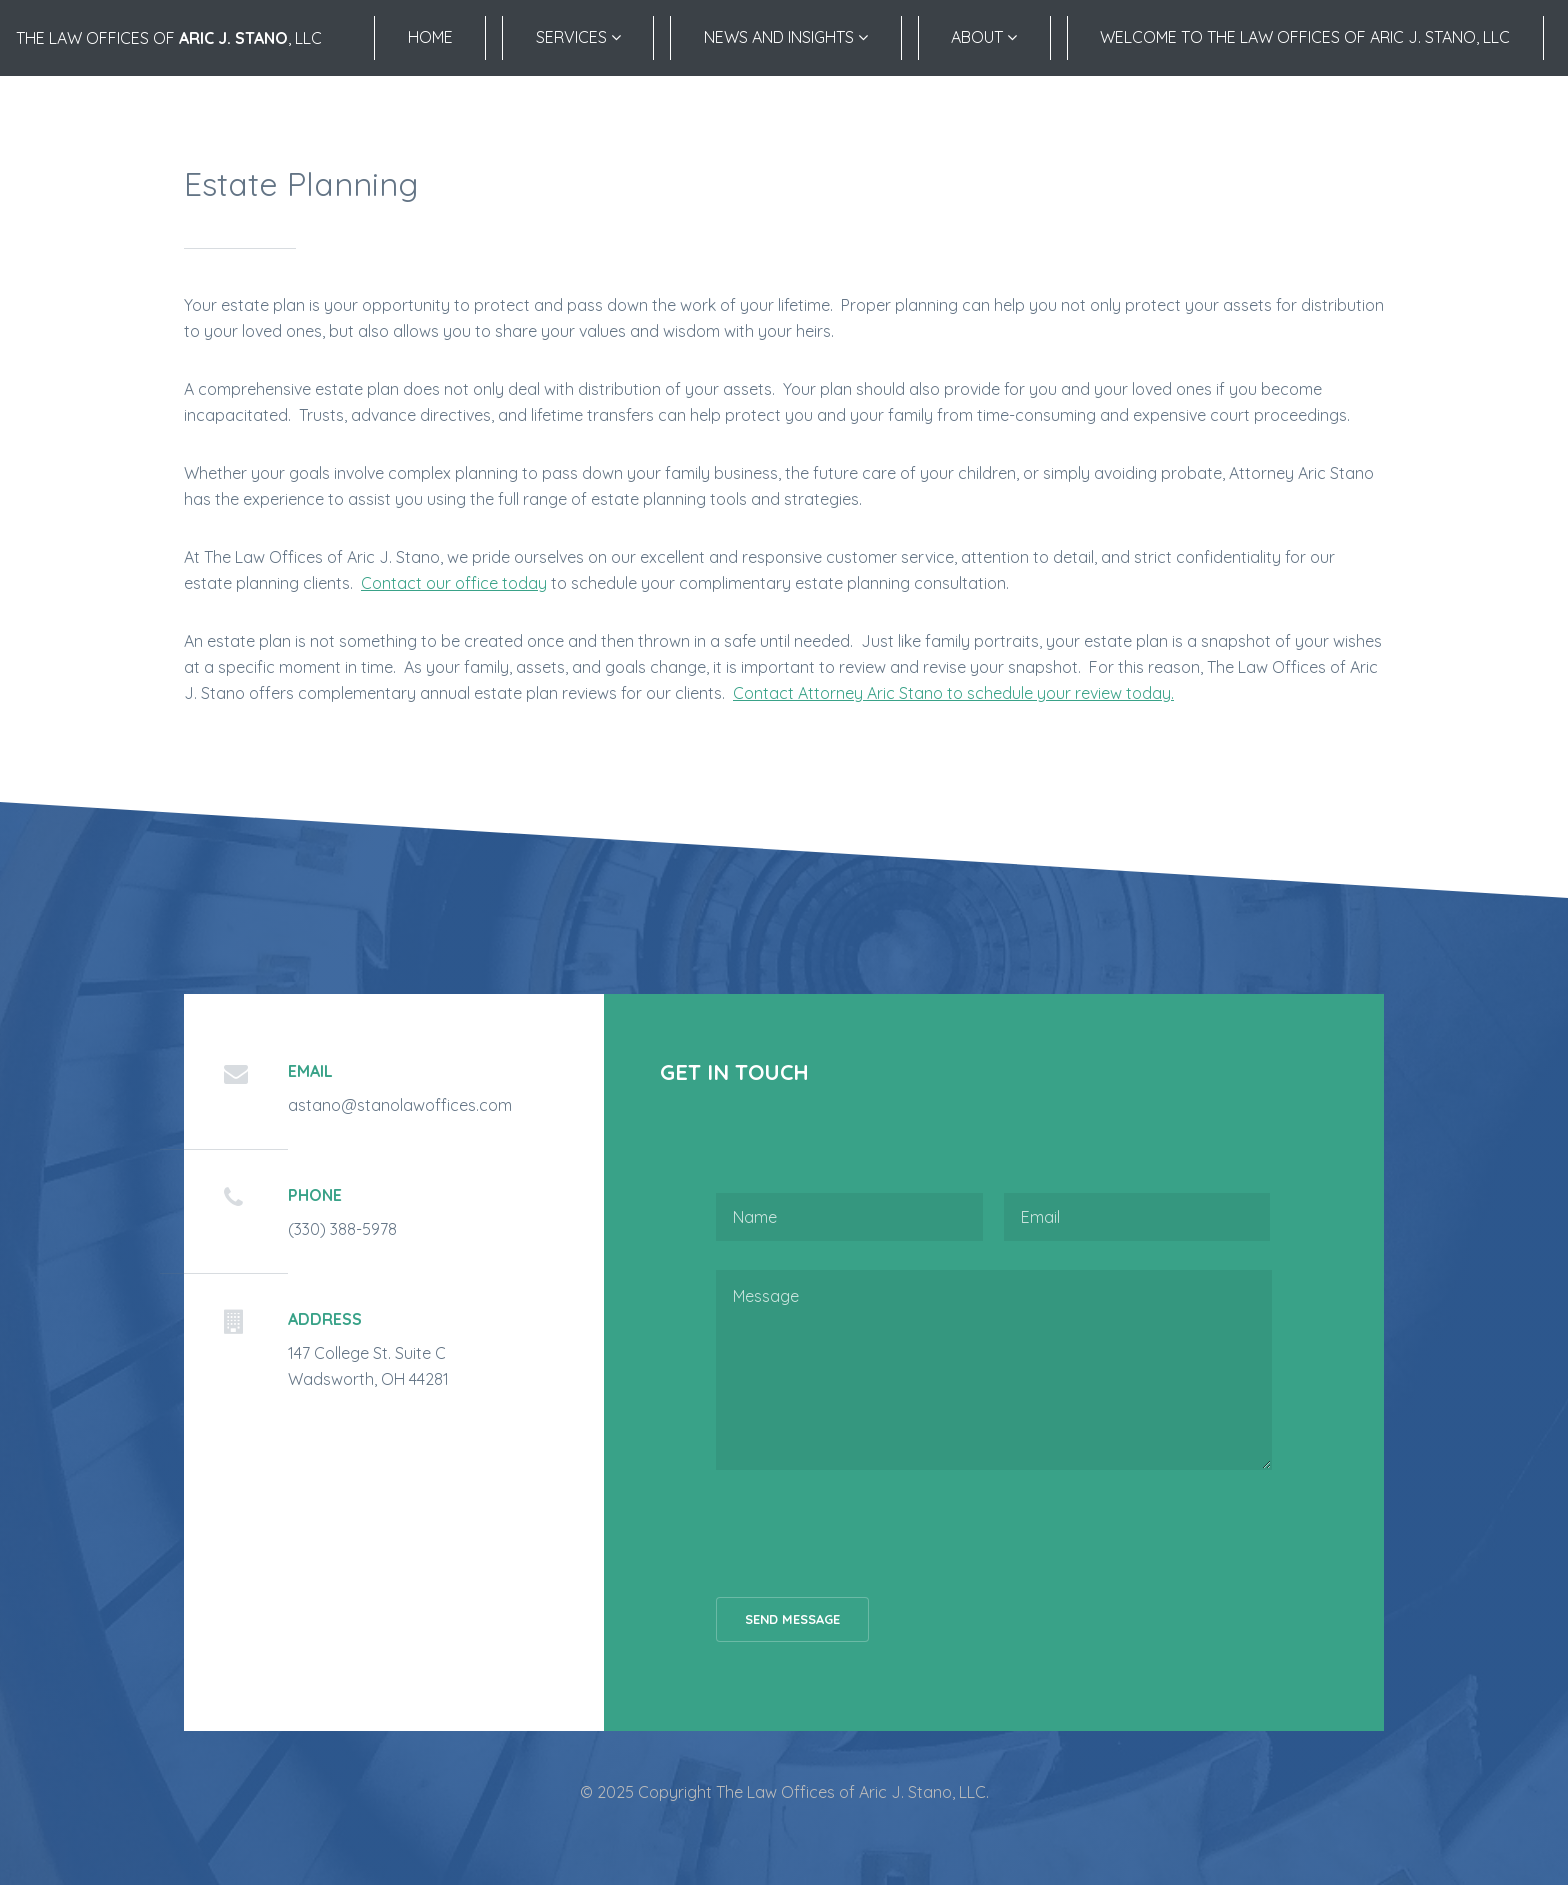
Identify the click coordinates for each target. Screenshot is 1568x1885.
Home (430, 37)
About (984, 37)
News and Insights (786, 37)
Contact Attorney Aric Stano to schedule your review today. (953, 693)
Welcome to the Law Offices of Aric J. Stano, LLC (1305, 37)
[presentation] (868, 1533)
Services (578, 37)
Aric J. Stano (233, 38)
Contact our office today (454, 583)
